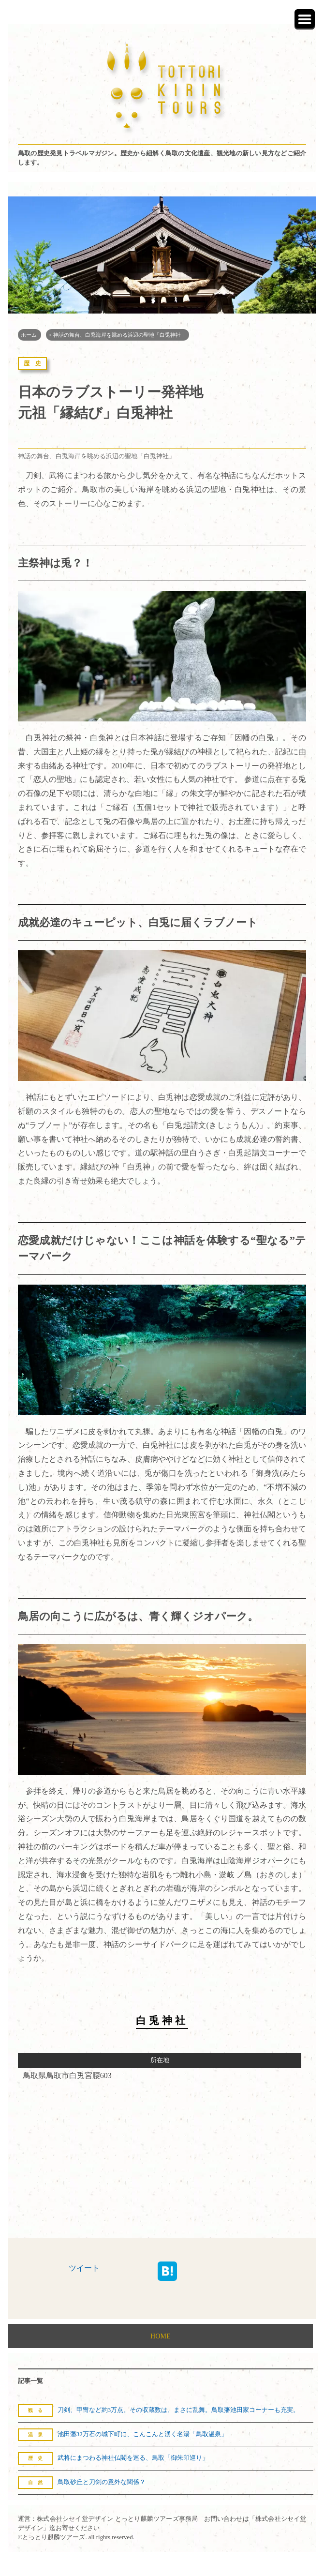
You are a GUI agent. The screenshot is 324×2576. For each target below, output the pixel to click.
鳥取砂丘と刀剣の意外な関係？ (102, 2482)
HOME (160, 2336)
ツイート (84, 2268)
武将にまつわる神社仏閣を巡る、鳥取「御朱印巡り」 (133, 2458)
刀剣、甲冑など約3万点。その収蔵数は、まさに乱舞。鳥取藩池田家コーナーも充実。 (178, 2410)
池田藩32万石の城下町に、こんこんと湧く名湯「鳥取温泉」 (142, 2434)
